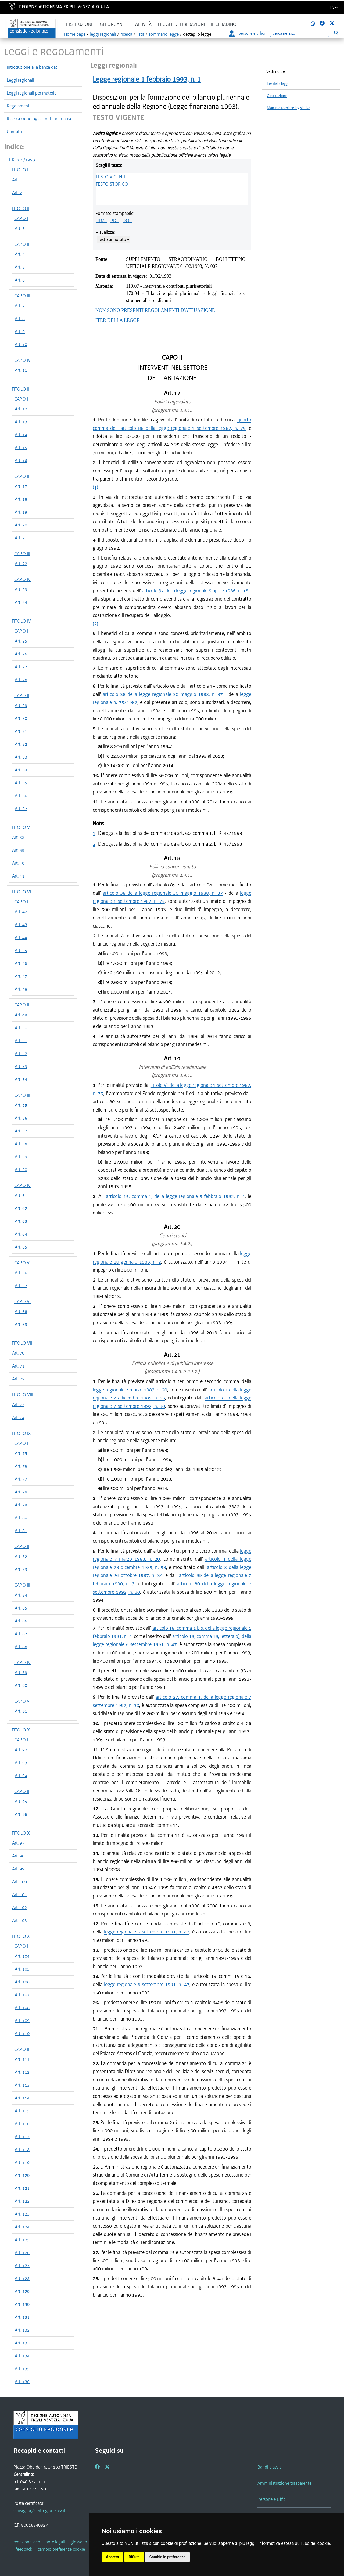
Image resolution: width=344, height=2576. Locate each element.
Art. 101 (19, 1894)
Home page (74, 34)
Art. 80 (21, 1518)
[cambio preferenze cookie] (61, 2549)
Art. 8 (20, 319)
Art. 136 (22, 2381)
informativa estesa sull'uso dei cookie (294, 2543)
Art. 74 (18, 1417)
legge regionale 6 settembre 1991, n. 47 (146, 1931)
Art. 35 (21, 783)
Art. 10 (21, 344)
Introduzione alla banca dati (32, 67)
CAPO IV (22, 360)
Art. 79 (21, 1505)
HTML (101, 220)
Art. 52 (21, 1053)
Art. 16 (21, 460)
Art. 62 (21, 1208)
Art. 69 (21, 1324)
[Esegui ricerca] (336, 32)
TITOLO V (21, 827)
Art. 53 (21, 1066)
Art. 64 (21, 1234)
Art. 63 (21, 1221)
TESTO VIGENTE (111, 177)
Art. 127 (22, 2265)
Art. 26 (21, 654)
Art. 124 (22, 2227)
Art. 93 (21, 1763)
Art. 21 (21, 538)
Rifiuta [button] (134, 2557)
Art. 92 (21, 1750)
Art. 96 (21, 1814)
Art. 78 (21, 1492)
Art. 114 (22, 2098)
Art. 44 (21, 937)
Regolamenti (19, 106)
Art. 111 (22, 2059)
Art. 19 (21, 512)
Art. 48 (21, 989)
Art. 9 (20, 331)
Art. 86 (21, 1621)
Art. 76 (21, 1466)
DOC (127, 220)
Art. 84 (21, 1595)
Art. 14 (21, 435)
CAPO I (21, 218)
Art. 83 (21, 1569)
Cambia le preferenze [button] (167, 2557)
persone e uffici (247, 33)
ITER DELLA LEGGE (117, 320)
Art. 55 (21, 1105)
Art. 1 (17, 180)
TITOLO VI (21, 892)
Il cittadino (223, 24)
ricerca (126, 34)
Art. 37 (21, 808)
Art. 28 (21, 680)
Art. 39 (18, 850)
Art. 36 (21, 796)
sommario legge (164, 34)
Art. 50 (21, 1028)
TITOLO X (21, 1730)
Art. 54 (21, 1079)
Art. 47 (21, 976)
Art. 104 (22, 1956)
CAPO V (22, 1263)
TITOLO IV (21, 621)
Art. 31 (21, 731)
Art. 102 (19, 1907)
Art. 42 (21, 912)
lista (140, 34)
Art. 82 (21, 1556)
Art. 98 (18, 1856)
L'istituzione (80, 24)
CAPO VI (22, 1301)
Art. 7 (20, 306)
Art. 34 (21, 770)
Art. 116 (22, 2124)
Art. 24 (21, 602)
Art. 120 (22, 2175)
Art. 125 (22, 2240)
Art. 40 (18, 863)
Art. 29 (21, 705)
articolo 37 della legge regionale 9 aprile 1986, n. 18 (195, 590)
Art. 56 (21, 1118)
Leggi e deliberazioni (181, 24)
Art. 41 (18, 876)
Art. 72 (18, 1379)
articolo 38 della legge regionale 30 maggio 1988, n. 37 (163, 694)
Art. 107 (22, 1995)
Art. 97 (18, 1843)
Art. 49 (21, 1015)
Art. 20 (21, 525)
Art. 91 (21, 1711)
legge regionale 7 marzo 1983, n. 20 (130, 1389)
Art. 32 (21, 744)
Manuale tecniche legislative (288, 107)
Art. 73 (18, 1405)
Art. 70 (18, 1353)
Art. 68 (21, 1311)
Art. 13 (21, 422)
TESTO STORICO (112, 184)
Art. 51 (21, 1041)
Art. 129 (22, 2291)
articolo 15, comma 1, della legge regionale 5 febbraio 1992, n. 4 (175, 1196)
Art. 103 (19, 1920)
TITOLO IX (21, 1433)
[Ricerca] (299, 33)
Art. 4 (20, 254)
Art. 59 (21, 1157)
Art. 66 (21, 1273)
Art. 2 (17, 193)
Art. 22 (21, 564)
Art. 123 (22, 2214)
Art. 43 (21, 925)
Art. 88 (21, 1647)
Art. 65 (21, 1247)
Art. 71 (18, 1366)
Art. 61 (21, 1195)
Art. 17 (21, 486)
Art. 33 (21, 757)
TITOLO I (20, 170)
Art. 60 (21, 1169)
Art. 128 (22, 2278)
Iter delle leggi (277, 83)
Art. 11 (21, 370)
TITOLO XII (22, 1936)
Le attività (141, 24)
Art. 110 (22, 2033)
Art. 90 (21, 1685)
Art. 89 (21, 1672)
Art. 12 (21, 409)
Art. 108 (22, 2008)
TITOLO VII (22, 1343)
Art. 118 (22, 2149)
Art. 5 (20, 267)
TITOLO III (21, 389)
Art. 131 (22, 2317)
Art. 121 (22, 2188)
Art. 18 (21, 499)
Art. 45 (21, 950)
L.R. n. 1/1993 (22, 160)
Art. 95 (21, 1801)
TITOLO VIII (22, 1395)
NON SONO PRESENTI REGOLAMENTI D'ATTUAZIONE (155, 310)
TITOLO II (20, 208)
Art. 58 (21, 1144)
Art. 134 (22, 2356)
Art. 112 (22, 2072)
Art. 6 (20, 280)
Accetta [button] (112, 2557)
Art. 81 (21, 1531)
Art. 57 (21, 1131)
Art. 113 (22, 2085)
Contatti (14, 132)
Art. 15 (21, 447)
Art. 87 (21, 1634)
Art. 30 (21, 718)
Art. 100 (19, 1882)
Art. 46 (21, 963)
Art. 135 (22, 2369)
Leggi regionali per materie (31, 93)
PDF (114, 220)
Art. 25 (21, 641)
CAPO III (22, 296)
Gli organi (111, 24)
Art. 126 (22, 2253)
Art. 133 (22, 2343)
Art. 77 (21, 1479)
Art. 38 (18, 837)
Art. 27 (21, 667)
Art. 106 (22, 1982)
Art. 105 (22, 1969)
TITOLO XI (21, 1833)
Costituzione (277, 95)
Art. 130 (22, 2304)
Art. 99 (18, 1869)
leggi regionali (103, 34)
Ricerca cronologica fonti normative (39, 119)
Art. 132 (22, 2330)
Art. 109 (22, 2020)
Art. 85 (21, 1608)
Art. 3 (20, 228)
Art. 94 (21, 1775)
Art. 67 (21, 1286)
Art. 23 (21, 589)
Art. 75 (21, 1453)
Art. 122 (22, 2201)
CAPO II (21, 244)
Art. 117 (22, 2137)
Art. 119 (22, 2162)
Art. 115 (22, 2111)
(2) (95, 623)
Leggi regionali (20, 80)
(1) (95, 487)
